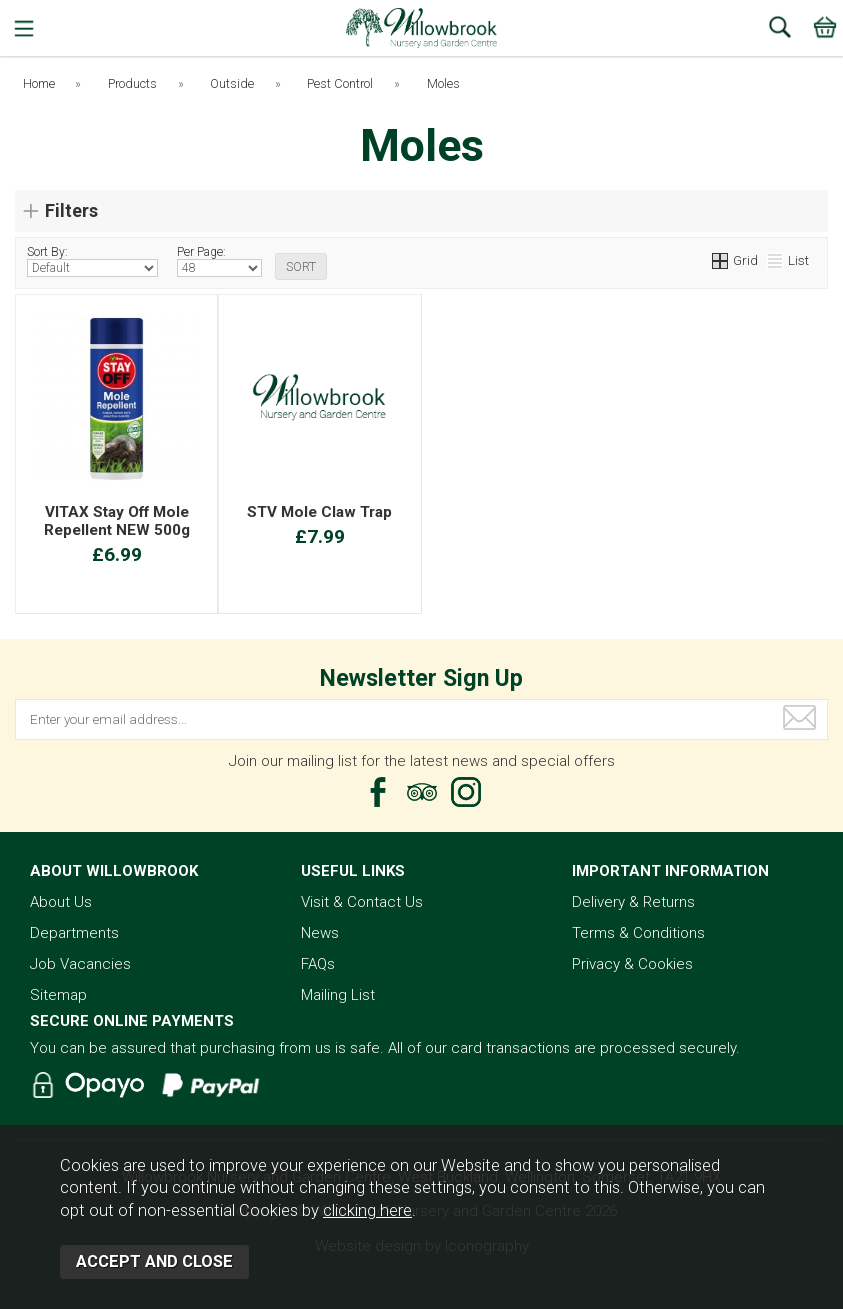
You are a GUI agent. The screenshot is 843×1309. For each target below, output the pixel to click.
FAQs (318, 964)
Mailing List (338, 995)
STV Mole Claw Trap (319, 512)
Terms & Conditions (638, 933)
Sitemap (58, 995)
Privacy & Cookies (632, 964)
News (320, 933)
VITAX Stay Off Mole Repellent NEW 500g (117, 521)
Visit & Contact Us (362, 902)
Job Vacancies (80, 964)
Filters (71, 210)
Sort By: (92, 261)
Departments (74, 933)
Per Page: (219, 261)
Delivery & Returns (633, 902)
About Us (61, 902)
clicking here (367, 1210)
